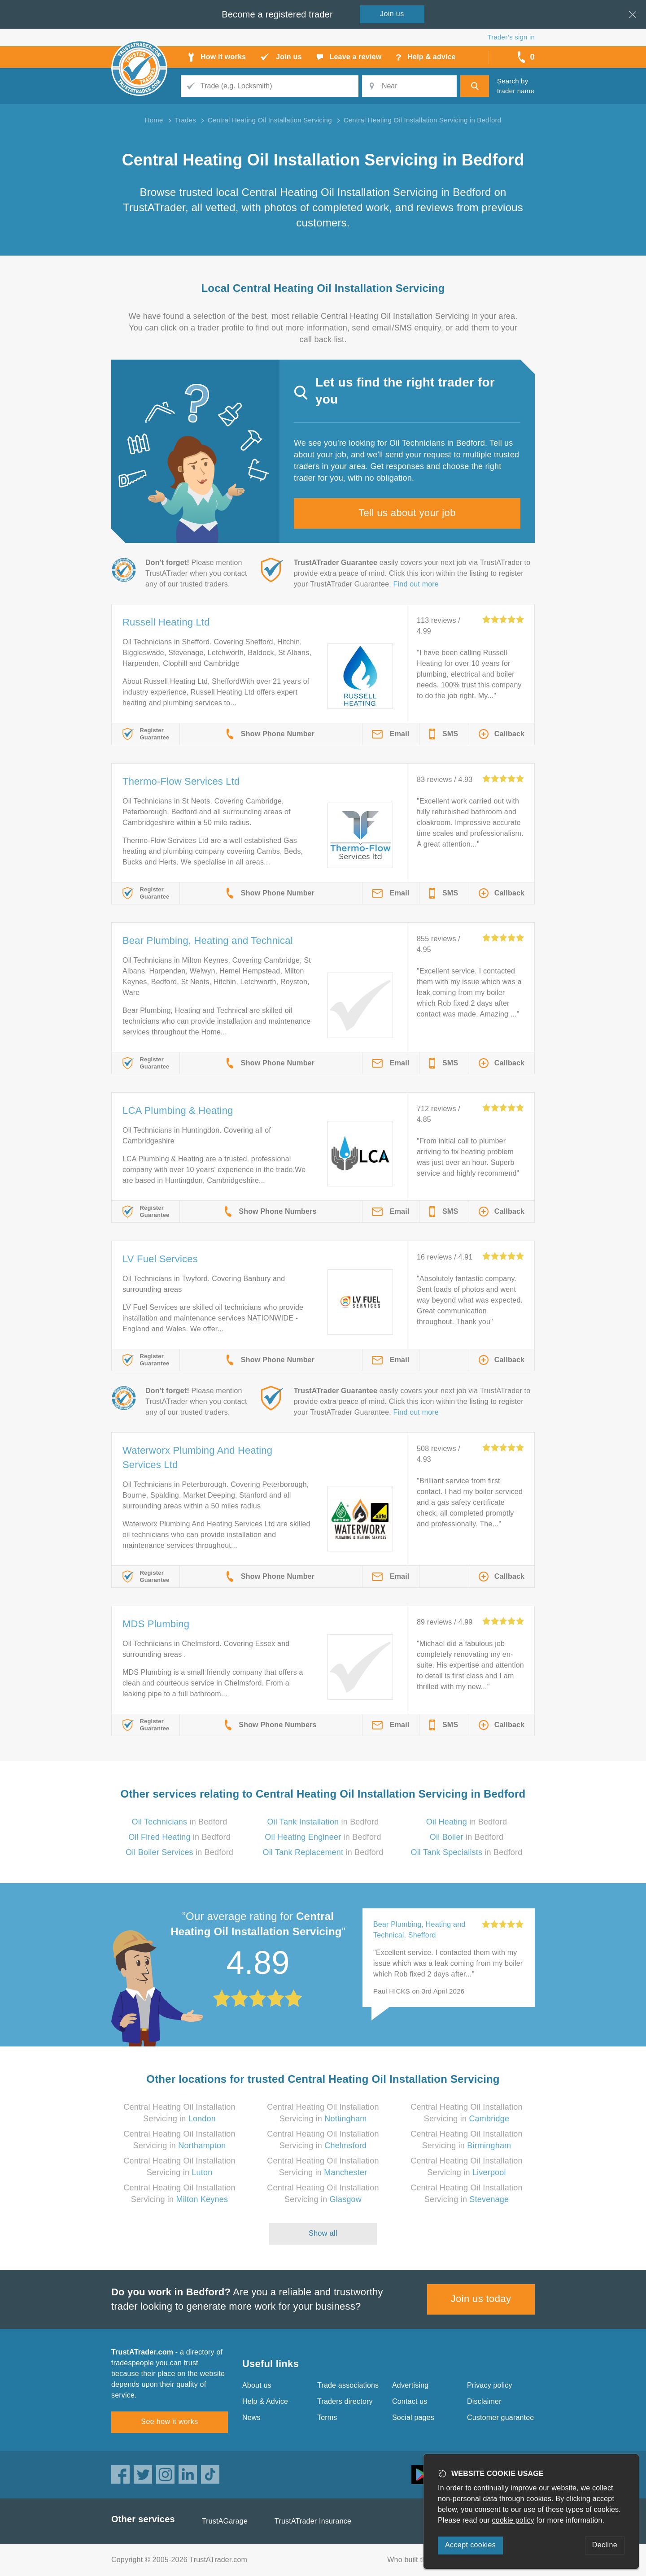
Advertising (410, 2385)
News (251, 2417)
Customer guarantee (500, 2417)
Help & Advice (265, 2401)
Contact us (409, 2401)
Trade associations (348, 2385)
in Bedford (179, 1821)
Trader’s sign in (511, 37)
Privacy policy (489, 2385)
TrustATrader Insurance (313, 2521)
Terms (327, 2417)
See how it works (169, 2421)
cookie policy (513, 2520)
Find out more (416, 584)
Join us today (481, 2298)
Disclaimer (484, 2401)
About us (256, 2385)
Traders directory (345, 2401)
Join (392, 13)
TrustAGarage (225, 2521)
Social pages (413, 2417)
